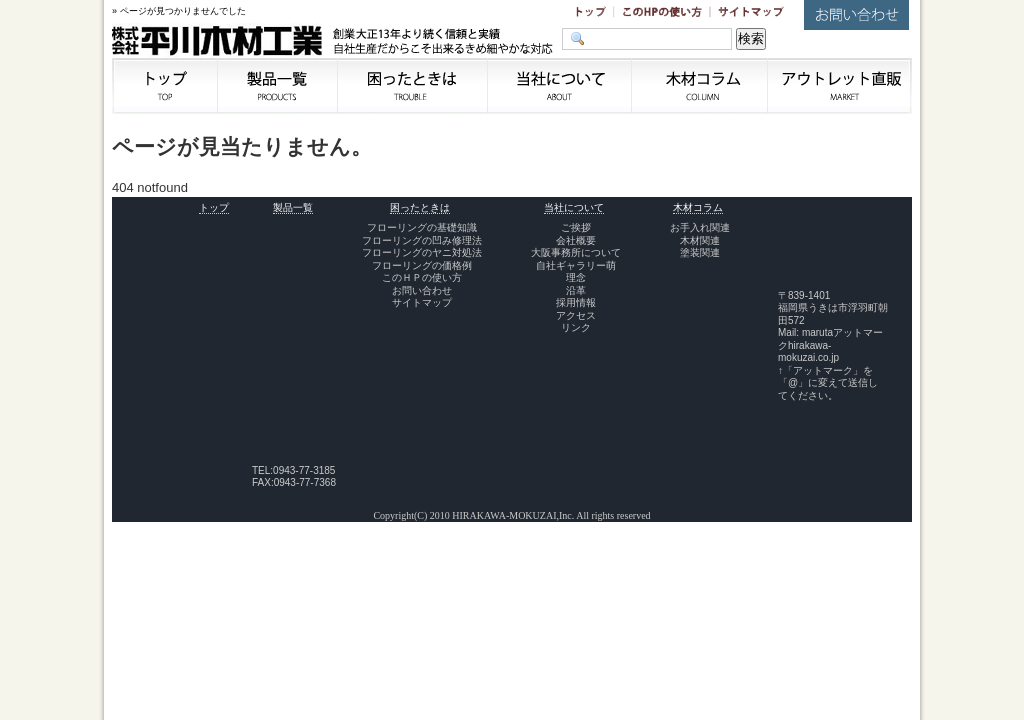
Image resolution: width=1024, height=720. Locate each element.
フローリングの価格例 (422, 265)
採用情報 (576, 302)
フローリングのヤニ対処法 (422, 252)
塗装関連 (700, 252)
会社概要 (576, 240)
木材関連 (700, 240)
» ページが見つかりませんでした (179, 11)
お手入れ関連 (700, 227)
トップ (214, 207)
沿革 (576, 290)
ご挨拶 (576, 227)
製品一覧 (293, 207)
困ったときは (420, 207)
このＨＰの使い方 (422, 277)
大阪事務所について (576, 252)
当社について (574, 207)
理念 (576, 277)
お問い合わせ (422, 290)
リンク (576, 327)
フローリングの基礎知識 (422, 227)
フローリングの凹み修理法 (422, 240)
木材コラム (698, 207)
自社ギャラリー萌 (576, 265)
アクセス (576, 315)
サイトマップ (422, 302)
